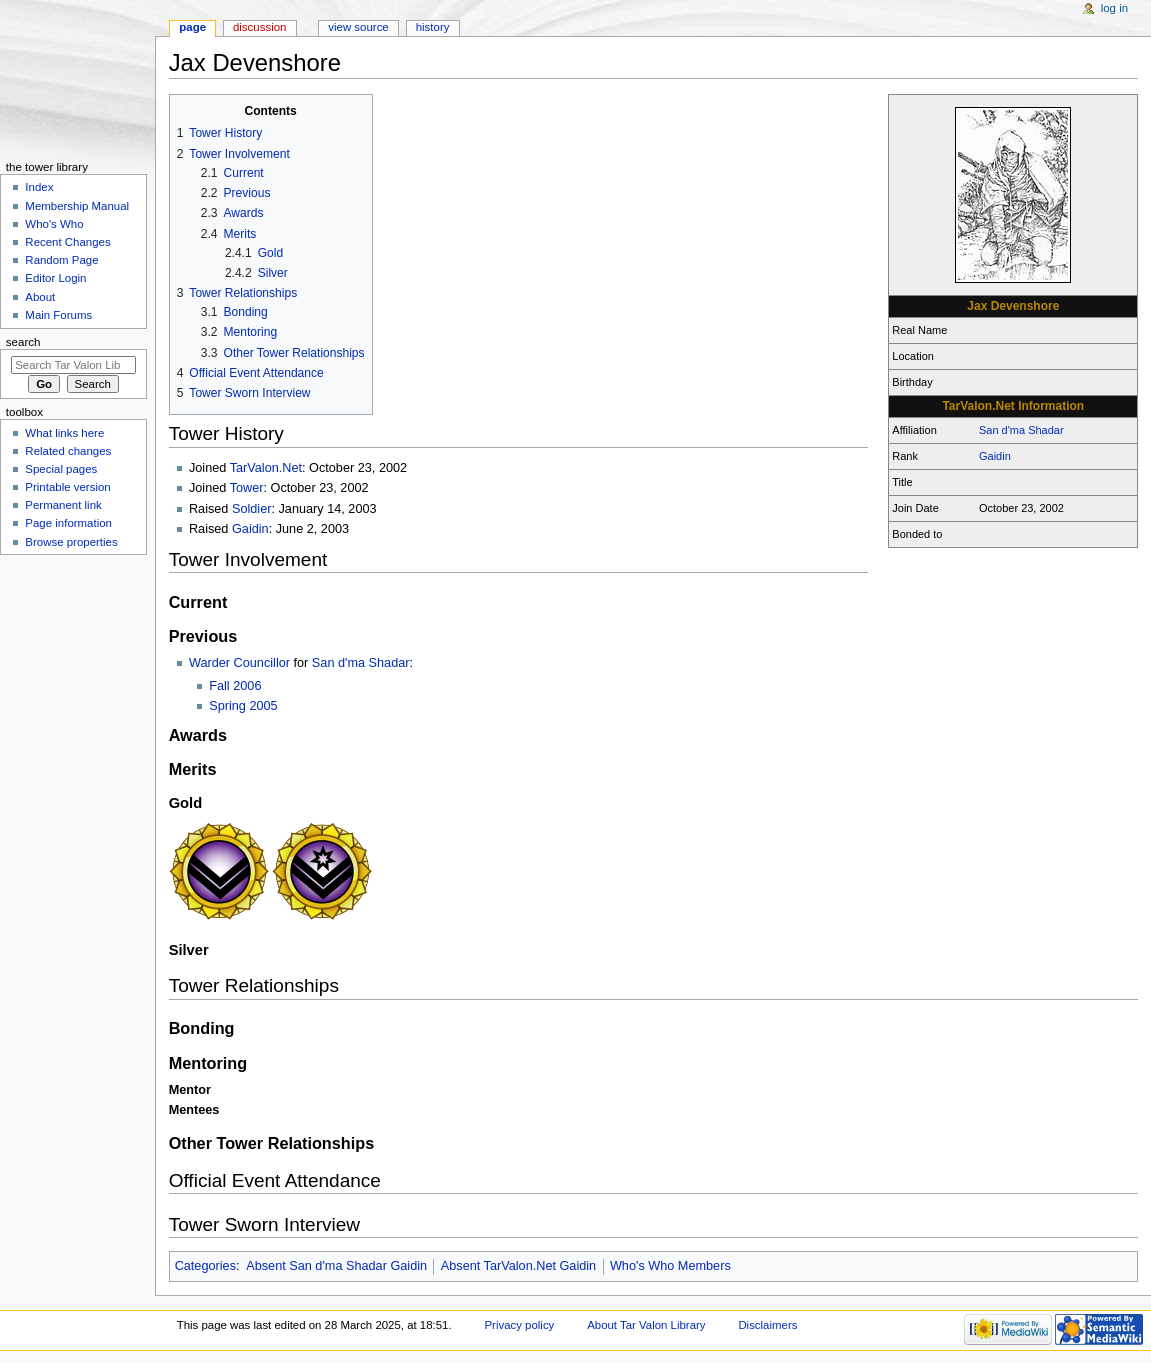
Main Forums (58, 315)
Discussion (259, 27)
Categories (205, 1266)
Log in (1114, 8)
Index (39, 187)
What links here (64, 433)
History (433, 27)
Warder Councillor (239, 663)
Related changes (68, 451)
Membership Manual (77, 206)
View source (358, 27)
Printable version (67, 487)
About (40, 297)
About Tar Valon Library (646, 1325)
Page (192, 27)
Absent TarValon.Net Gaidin (518, 1266)
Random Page (61, 260)
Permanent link (63, 505)
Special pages (61, 469)
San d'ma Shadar (1021, 430)
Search (23, 342)
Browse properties (71, 542)
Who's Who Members (670, 1266)
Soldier (252, 509)
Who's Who (54, 224)
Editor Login (55, 278)
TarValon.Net (266, 468)
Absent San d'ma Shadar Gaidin (336, 1266)
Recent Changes (67, 242)
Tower (247, 488)
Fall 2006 (235, 686)
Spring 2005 (243, 706)
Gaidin (995, 456)
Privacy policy (519, 1325)
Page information (68, 523)
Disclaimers (767, 1325)
